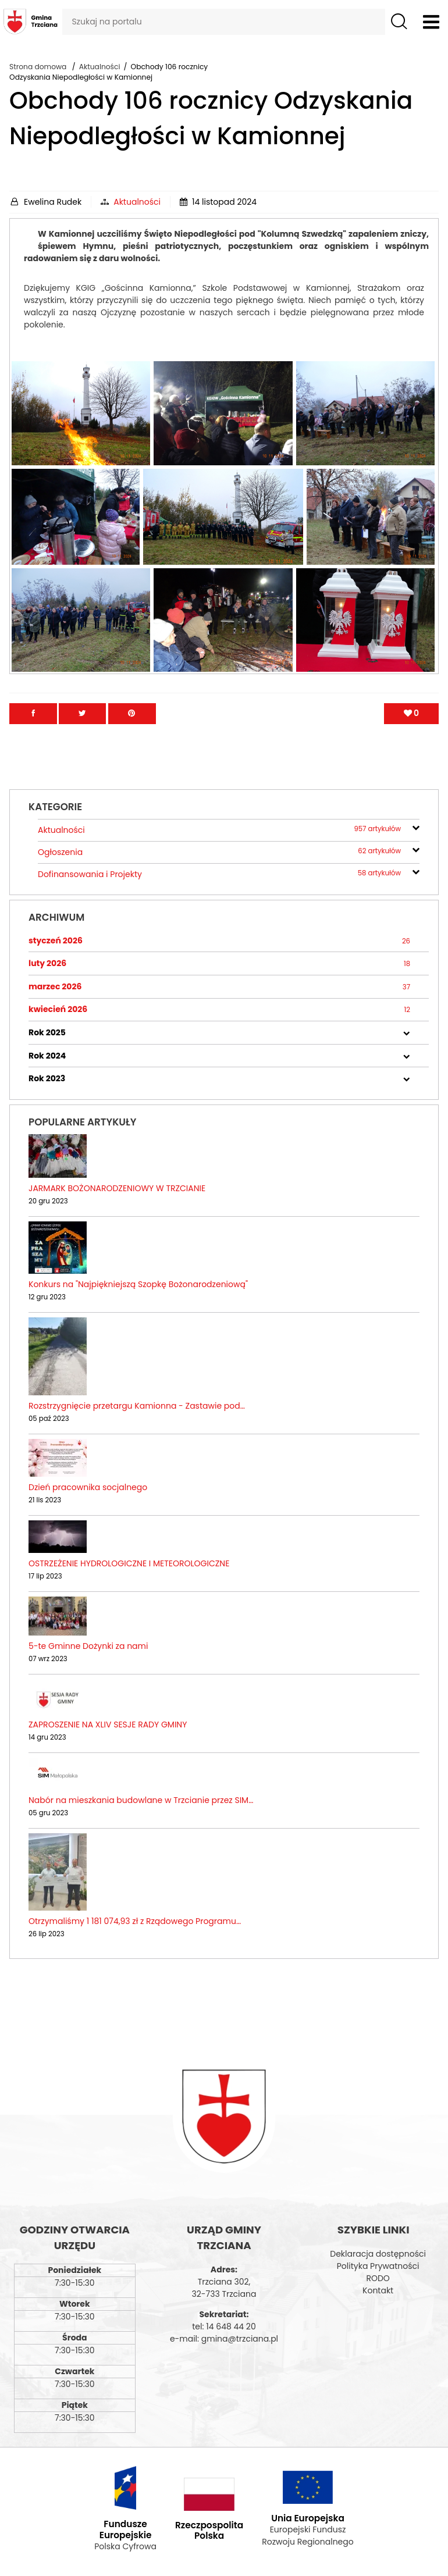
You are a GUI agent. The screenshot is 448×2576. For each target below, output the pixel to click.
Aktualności (137, 202)
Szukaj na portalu (85, 17)
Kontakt (377, 2290)
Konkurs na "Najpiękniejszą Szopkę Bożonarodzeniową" (138, 1320)
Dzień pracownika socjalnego (88, 1523)
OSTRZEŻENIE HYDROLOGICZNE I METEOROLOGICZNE (129, 1599)
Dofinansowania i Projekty (219, 909)
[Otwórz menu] (431, 22)
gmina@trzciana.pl (239, 2339)
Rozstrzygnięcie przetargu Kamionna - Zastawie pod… (137, 1440)
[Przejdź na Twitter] (82, 748)
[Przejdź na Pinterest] (133, 748)
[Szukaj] (399, 22)
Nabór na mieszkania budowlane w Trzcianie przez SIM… (141, 1835)
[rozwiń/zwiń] (415, 861)
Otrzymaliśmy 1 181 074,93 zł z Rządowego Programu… (135, 1956)
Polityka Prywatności (378, 2266)
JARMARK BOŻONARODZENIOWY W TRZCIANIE (117, 1223)
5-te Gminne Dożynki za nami (88, 1681)
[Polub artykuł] (411, 748)
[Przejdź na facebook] (33, 748)
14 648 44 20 (230, 2326)
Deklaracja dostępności (378, 2254)
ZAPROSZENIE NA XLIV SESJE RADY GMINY (108, 1759)
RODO (377, 2278)
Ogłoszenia (219, 887)
